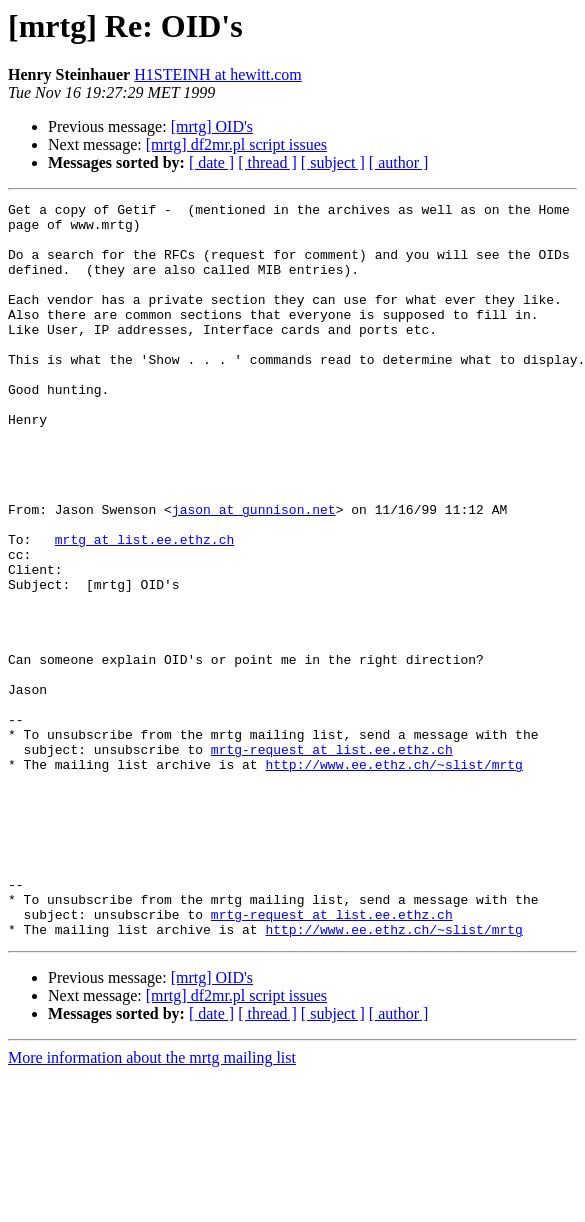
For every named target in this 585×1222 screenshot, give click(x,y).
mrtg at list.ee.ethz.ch (144, 608)
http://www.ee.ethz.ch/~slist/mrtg (393, 878)
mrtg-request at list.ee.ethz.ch (332, 860)
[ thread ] (267, 162)
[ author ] (399, 162)
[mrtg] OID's (212, 126)
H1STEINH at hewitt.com (218, 74)
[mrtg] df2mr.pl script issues (236, 144)
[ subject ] (333, 162)
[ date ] (211, 162)
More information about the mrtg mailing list (152, 1204)
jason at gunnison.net (254, 572)
